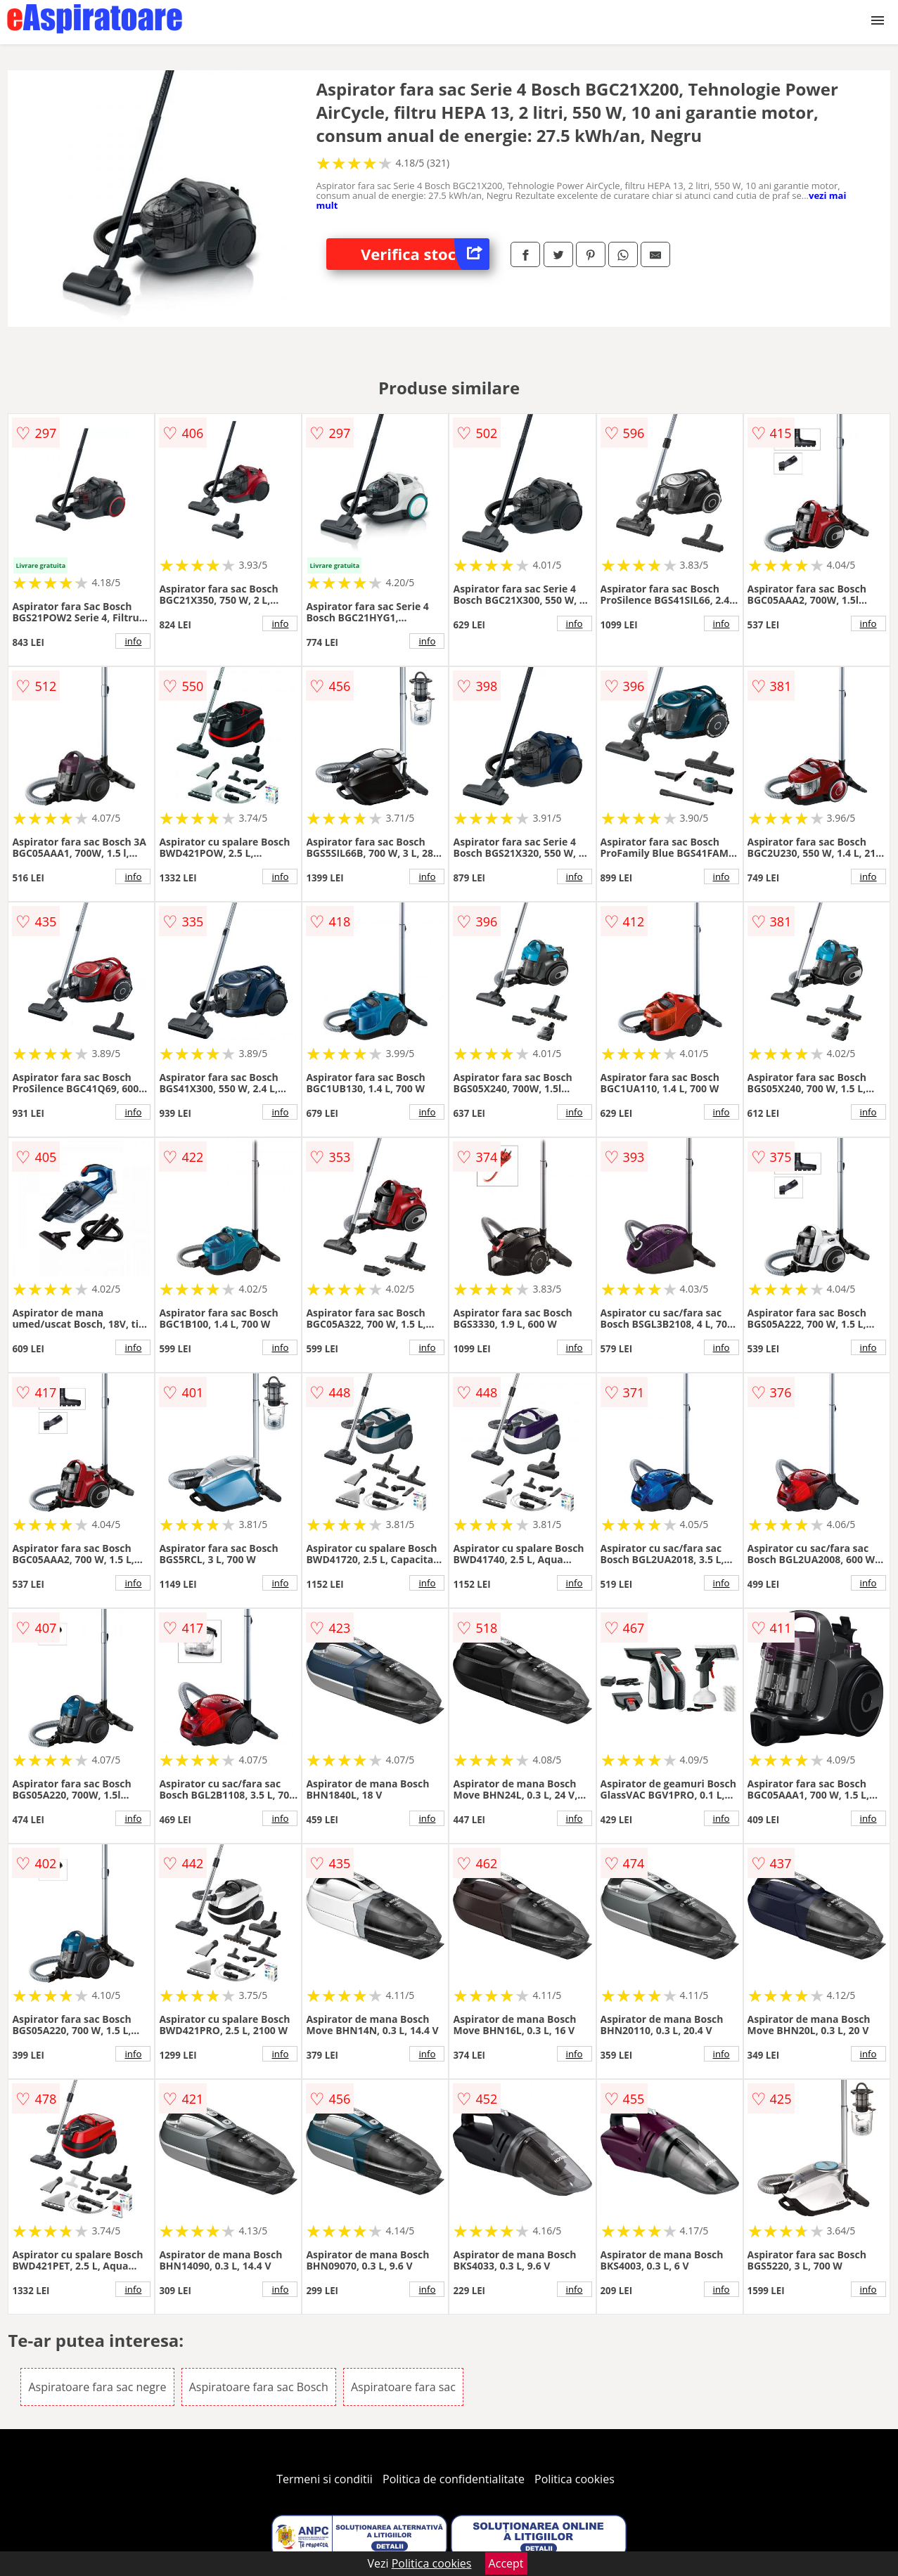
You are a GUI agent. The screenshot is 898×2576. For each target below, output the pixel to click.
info (132, 641)
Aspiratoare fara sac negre (97, 2387)
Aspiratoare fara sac (403, 2387)
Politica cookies (574, 2479)
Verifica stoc (425, 254)
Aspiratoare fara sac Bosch (258, 2387)
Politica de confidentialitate (454, 2479)
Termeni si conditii (324, 2479)
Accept (506, 2563)
